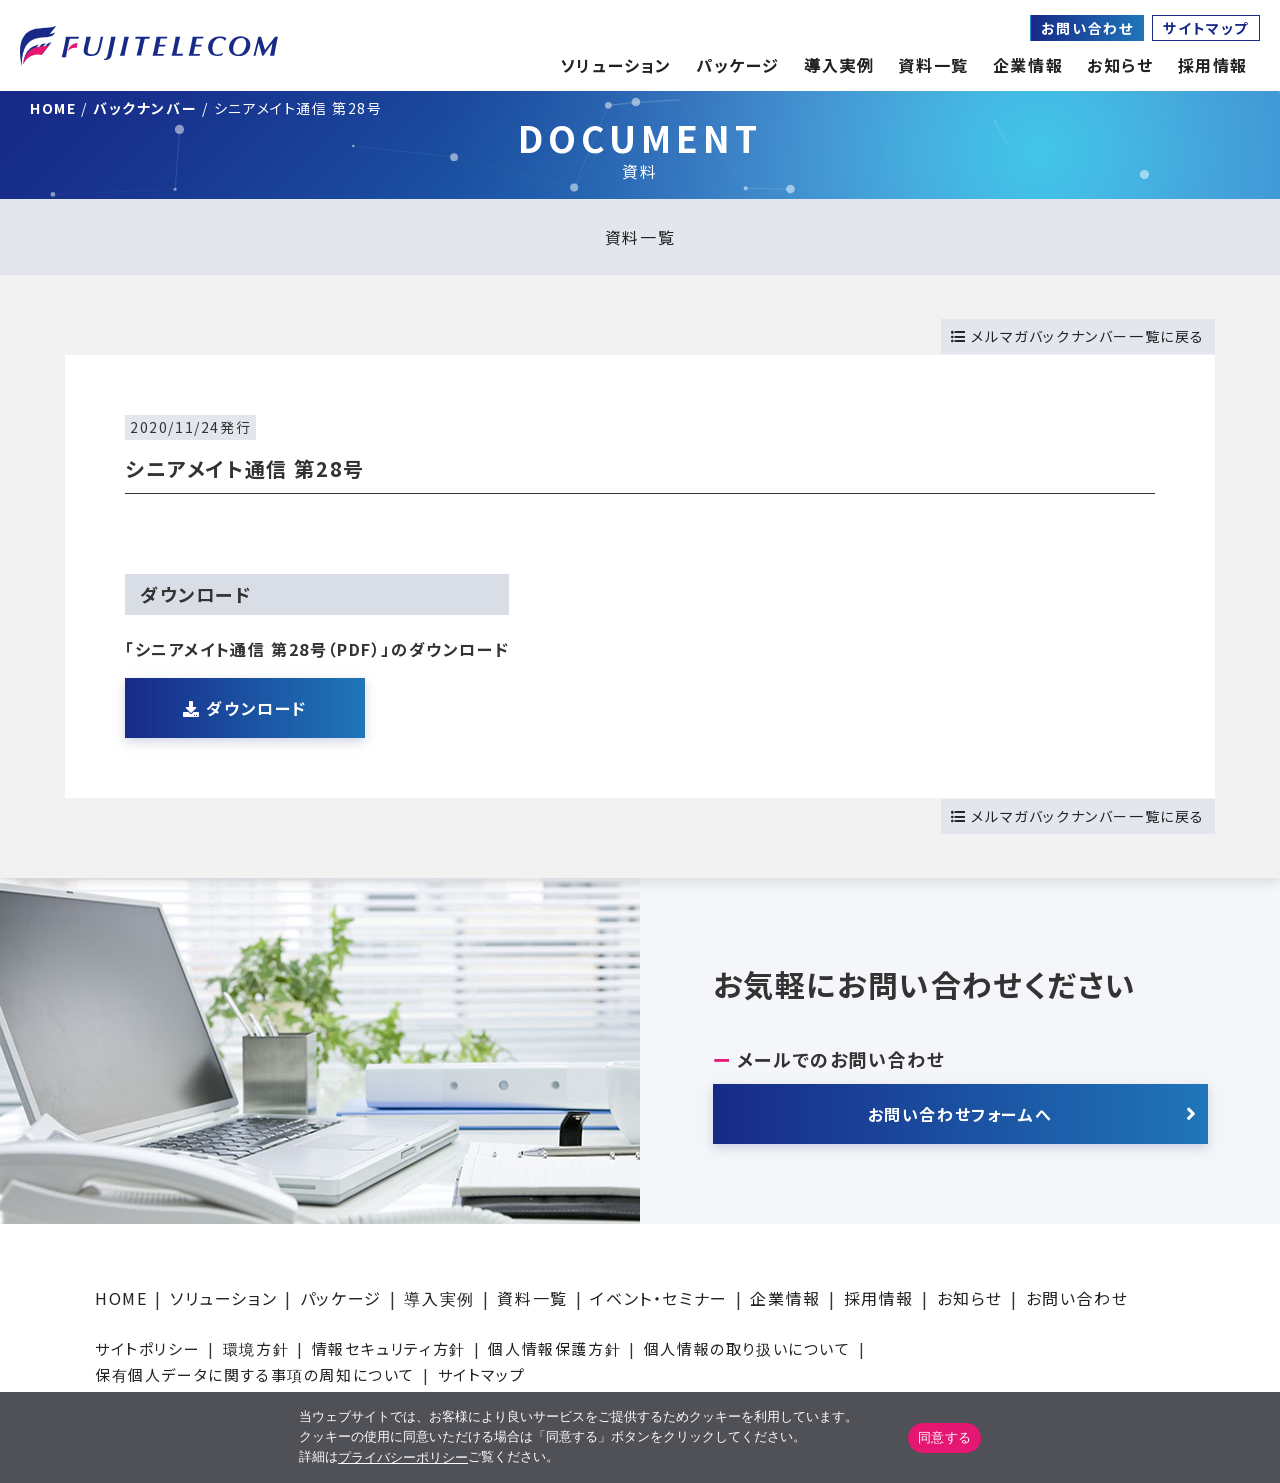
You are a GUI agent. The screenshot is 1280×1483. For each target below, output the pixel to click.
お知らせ (1120, 65)
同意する (944, 1437)
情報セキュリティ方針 (389, 1348)
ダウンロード (245, 708)
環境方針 (256, 1348)
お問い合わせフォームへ (960, 1114)
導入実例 (439, 1298)
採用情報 (879, 1298)
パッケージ (341, 1298)
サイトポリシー (147, 1348)
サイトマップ (1206, 28)
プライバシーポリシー (403, 1457)
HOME (121, 1298)
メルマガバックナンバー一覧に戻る (1078, 336)
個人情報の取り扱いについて (747, 1348)
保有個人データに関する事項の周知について (255, 1374)
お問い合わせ (1087, 28)
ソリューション (223, 1298)
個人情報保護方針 (554, 1348)
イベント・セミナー (658, 1298)
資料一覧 (640, 237)
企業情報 (1028, 65)
